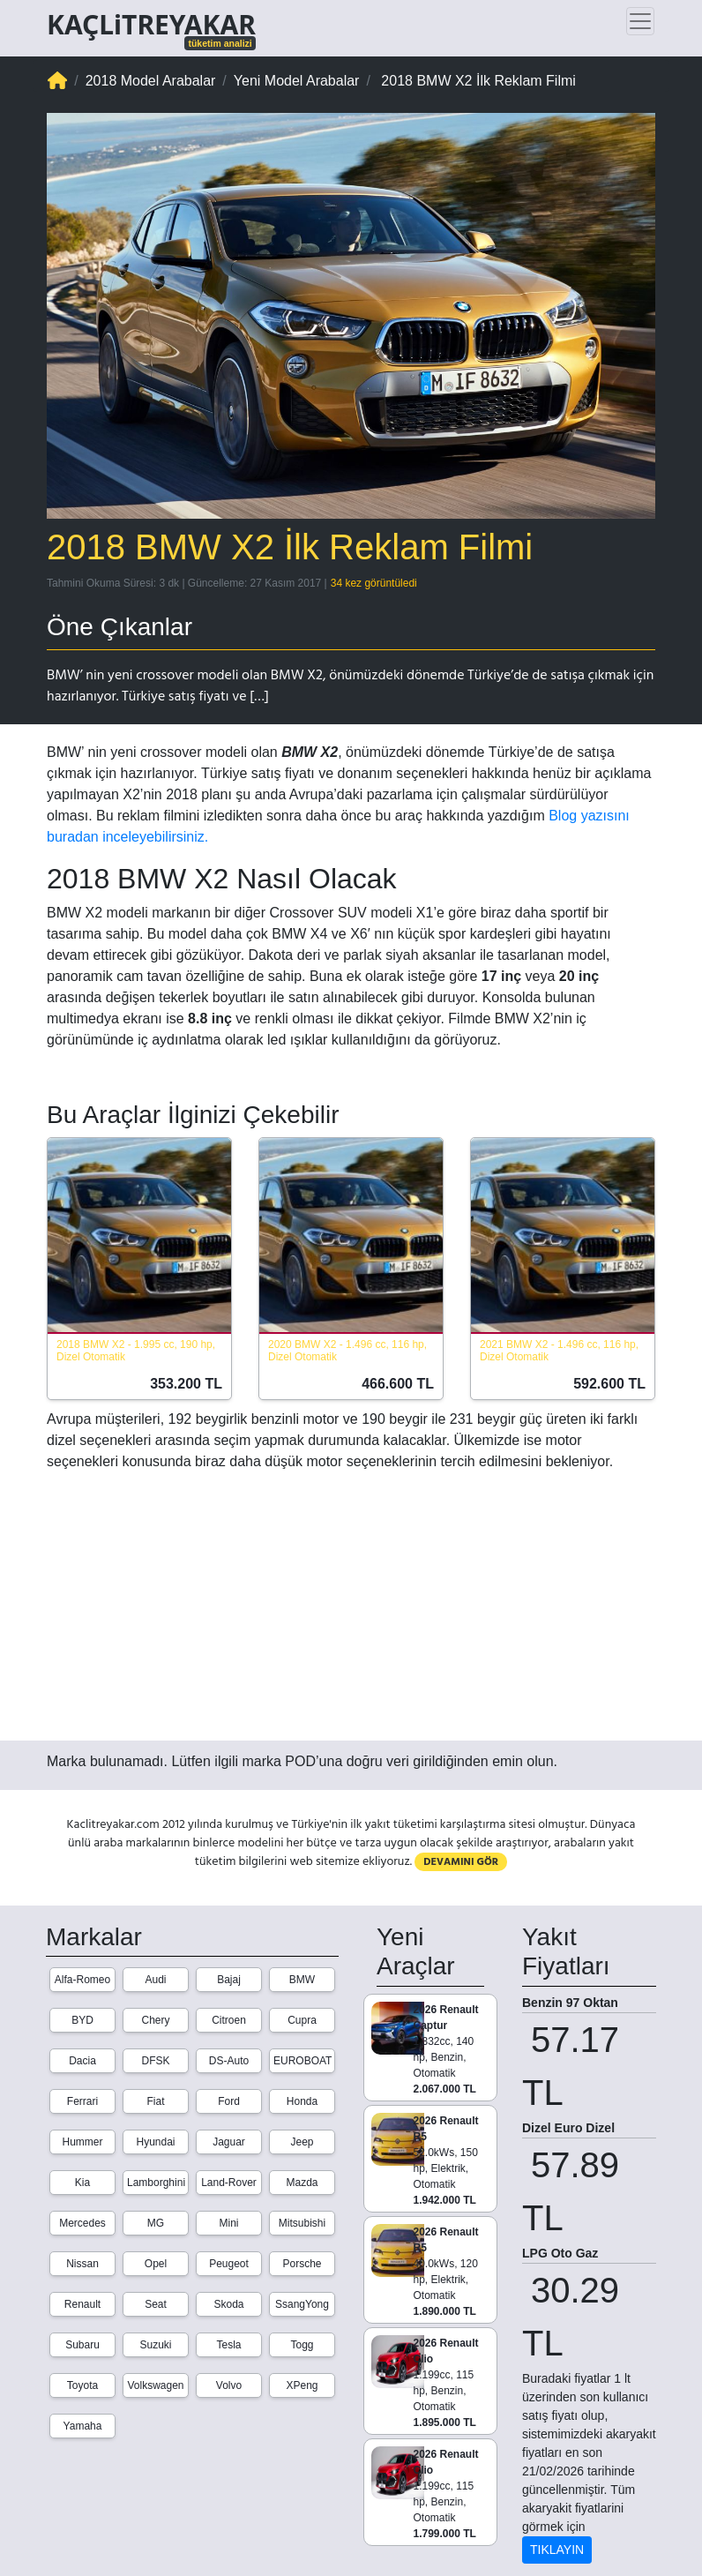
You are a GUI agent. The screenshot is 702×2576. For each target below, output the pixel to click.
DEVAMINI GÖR (460, 1861)
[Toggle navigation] (640, 21)
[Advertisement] (351, 1613)
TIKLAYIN (557, 2549)
